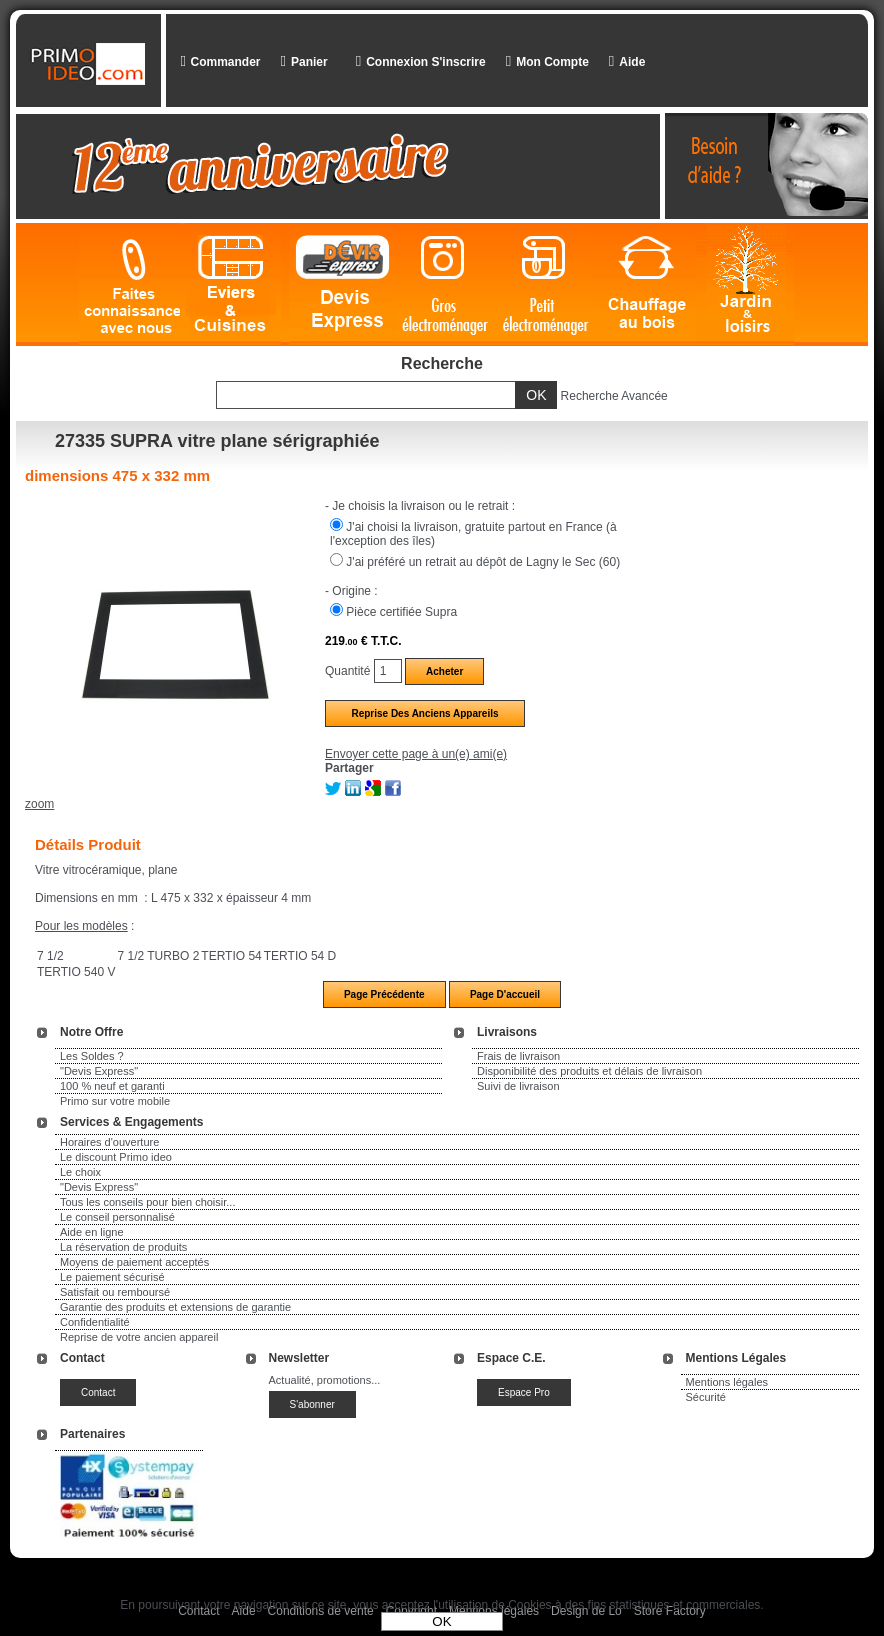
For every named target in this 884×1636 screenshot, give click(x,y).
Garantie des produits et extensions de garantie (175, 1307)
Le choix (80, 1172)
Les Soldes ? (92, 1056)
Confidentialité (95, 1322)
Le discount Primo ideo (116, 1157)
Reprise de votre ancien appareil (139, 1337)
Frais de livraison (518, 1056)
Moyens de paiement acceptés (134, 1262)
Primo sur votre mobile (115, 1101)
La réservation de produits (123, 1247)
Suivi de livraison (518, 1086)
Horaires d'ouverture (109, 1142)
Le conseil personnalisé (117, 1217)
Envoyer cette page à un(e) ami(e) (416, 754)
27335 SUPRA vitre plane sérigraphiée (217, 441)
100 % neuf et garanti (112, 1086)
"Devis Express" (99, 1071)
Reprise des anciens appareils (424, 713)
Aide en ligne (92, 1232)
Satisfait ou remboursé (115, 1292)
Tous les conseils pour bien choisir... (147, 1202)
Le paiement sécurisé (112, 1277)
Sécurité (706, 1397)
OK (441, 1621)
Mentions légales (727, 1382)
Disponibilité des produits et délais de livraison (589, 1071)
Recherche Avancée (614, 396)
